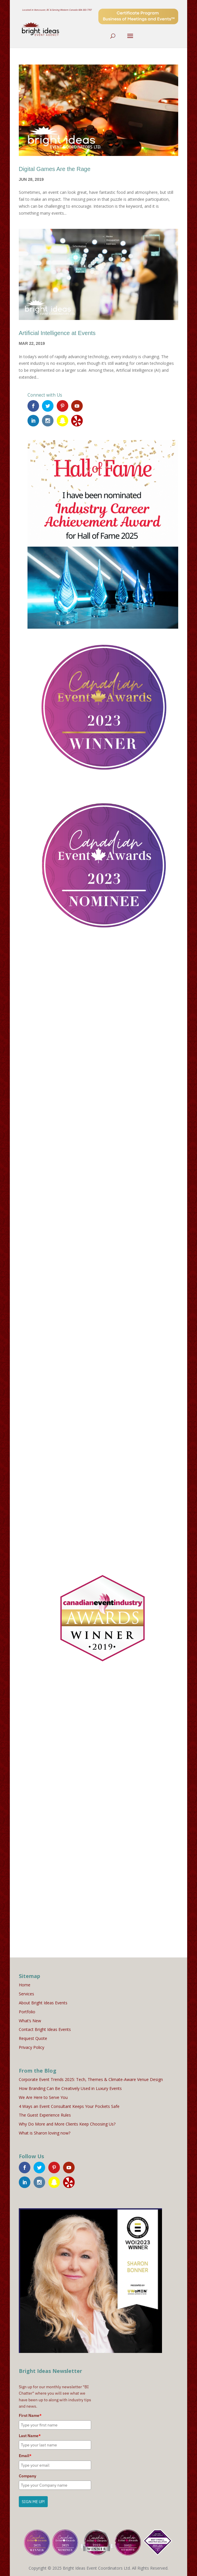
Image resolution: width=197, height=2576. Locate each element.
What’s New (30, 2020)
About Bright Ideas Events (43, 2002)
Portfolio (27, 2011)
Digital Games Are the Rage (55, 169)
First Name (30, 2415)
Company (27, 2476)
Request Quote (33, 2038)
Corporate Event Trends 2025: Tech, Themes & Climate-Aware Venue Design (91, 2079)
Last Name (30, 2435)
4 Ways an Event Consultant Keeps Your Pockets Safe (69, 2106)
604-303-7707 (85, 9)
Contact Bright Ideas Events (45, 2029)
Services (26, 1994)
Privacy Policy (31, 2047)
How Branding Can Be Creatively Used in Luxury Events (70, 2088)
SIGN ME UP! (33, 2501)
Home (24, 1985)
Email (25, 2455)
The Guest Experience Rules (45, 2115)
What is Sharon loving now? (44, 2133)
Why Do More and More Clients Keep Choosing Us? (67, 2124)
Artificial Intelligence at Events (57, 333)
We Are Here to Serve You (43, 2097)
